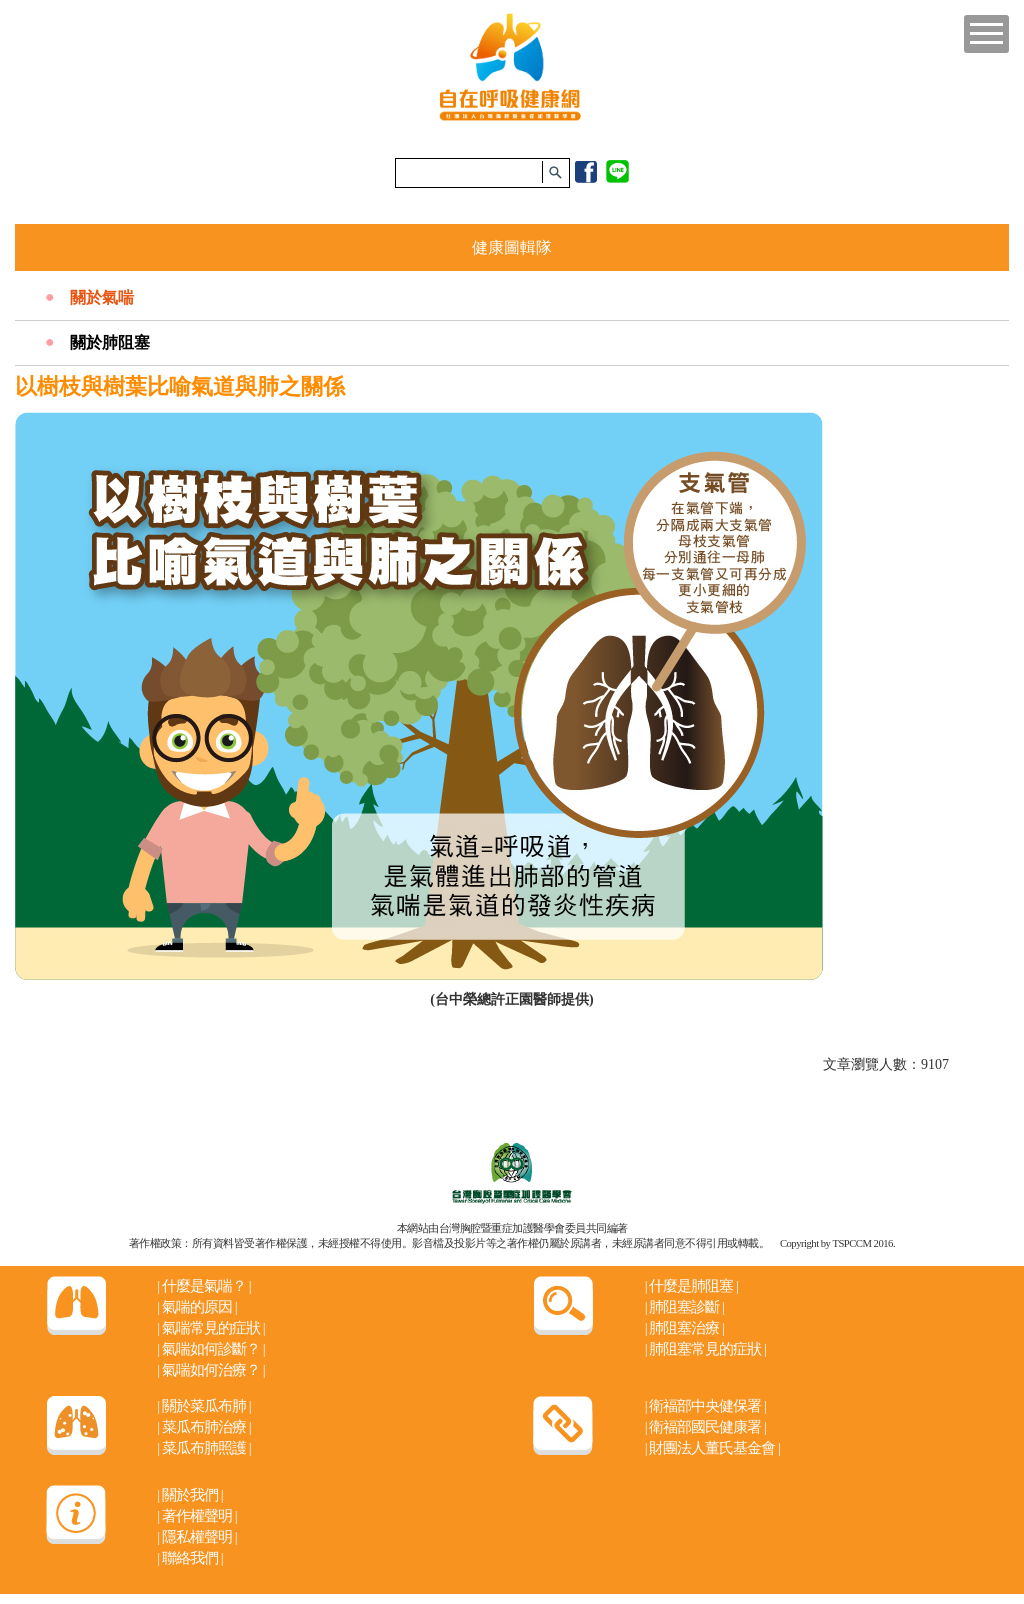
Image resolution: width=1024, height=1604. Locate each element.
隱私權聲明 (196, 1537)
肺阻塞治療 (684, 1328)
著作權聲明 (196, 1516)
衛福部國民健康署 (705, 1427)
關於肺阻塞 (110, 342)
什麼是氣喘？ (203, 1286)
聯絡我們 (189, 1558)
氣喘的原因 (196, 1307)
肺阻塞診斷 (684, 1307)
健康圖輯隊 (512, 247)
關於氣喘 (102, 297)
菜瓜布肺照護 (203, 1448)
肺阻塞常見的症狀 (705, 1349)
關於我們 (189, 1495)
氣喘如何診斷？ (210, 1349)
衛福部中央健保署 (705, 1406)
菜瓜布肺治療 (203, 1427)
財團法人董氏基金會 (712, 1448)
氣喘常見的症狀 (210, 1328)
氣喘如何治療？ (210, 1370)
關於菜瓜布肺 (203, 1406)
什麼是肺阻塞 (691, 1286)
